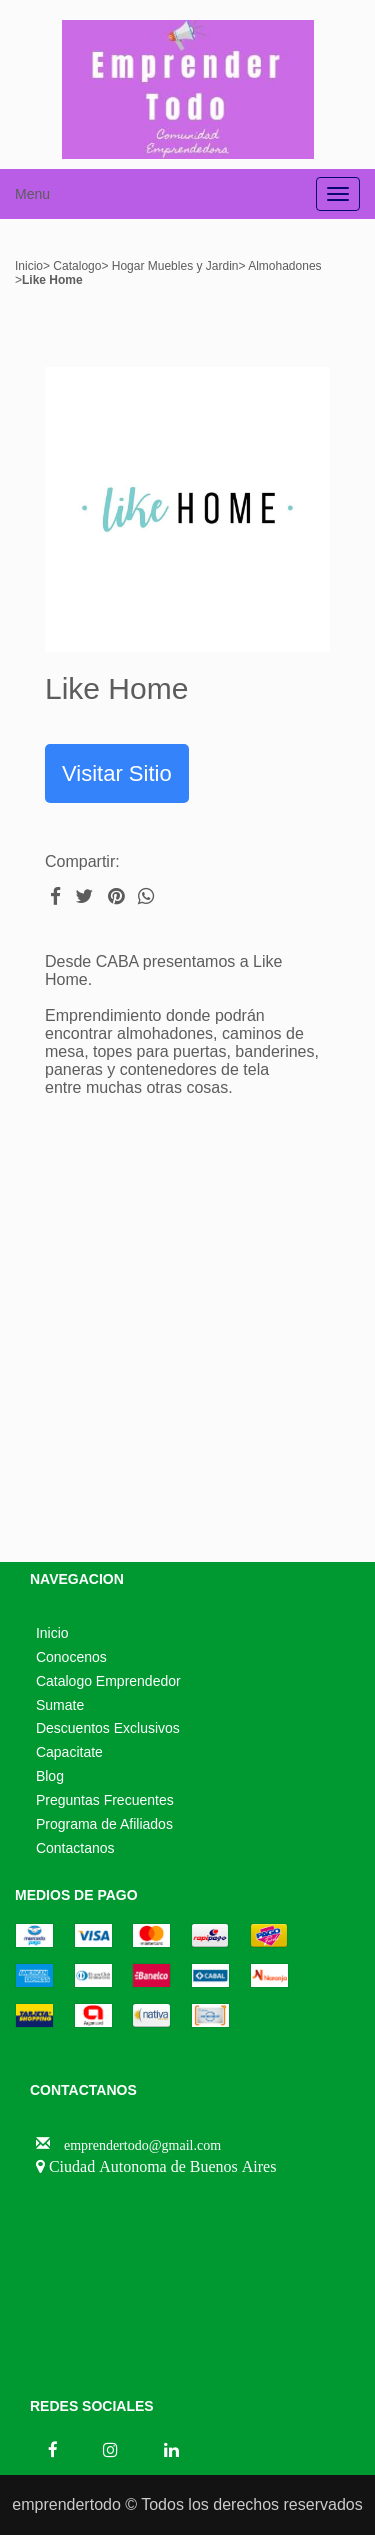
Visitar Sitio (117, 773)
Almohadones (284, 266)
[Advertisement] (187, 1334)
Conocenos (71, 1657)
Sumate (60, 1705)
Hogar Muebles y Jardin (173, 266)
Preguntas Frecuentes (105, 1800)
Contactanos (75, 1848)
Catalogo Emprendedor (108, 1681)
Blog (50, 1776)
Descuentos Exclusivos (108, 1728)
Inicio (29, 266)
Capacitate (69, 1752)
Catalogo (75, 266)
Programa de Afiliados (104, 1824)
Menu (32, 194)
